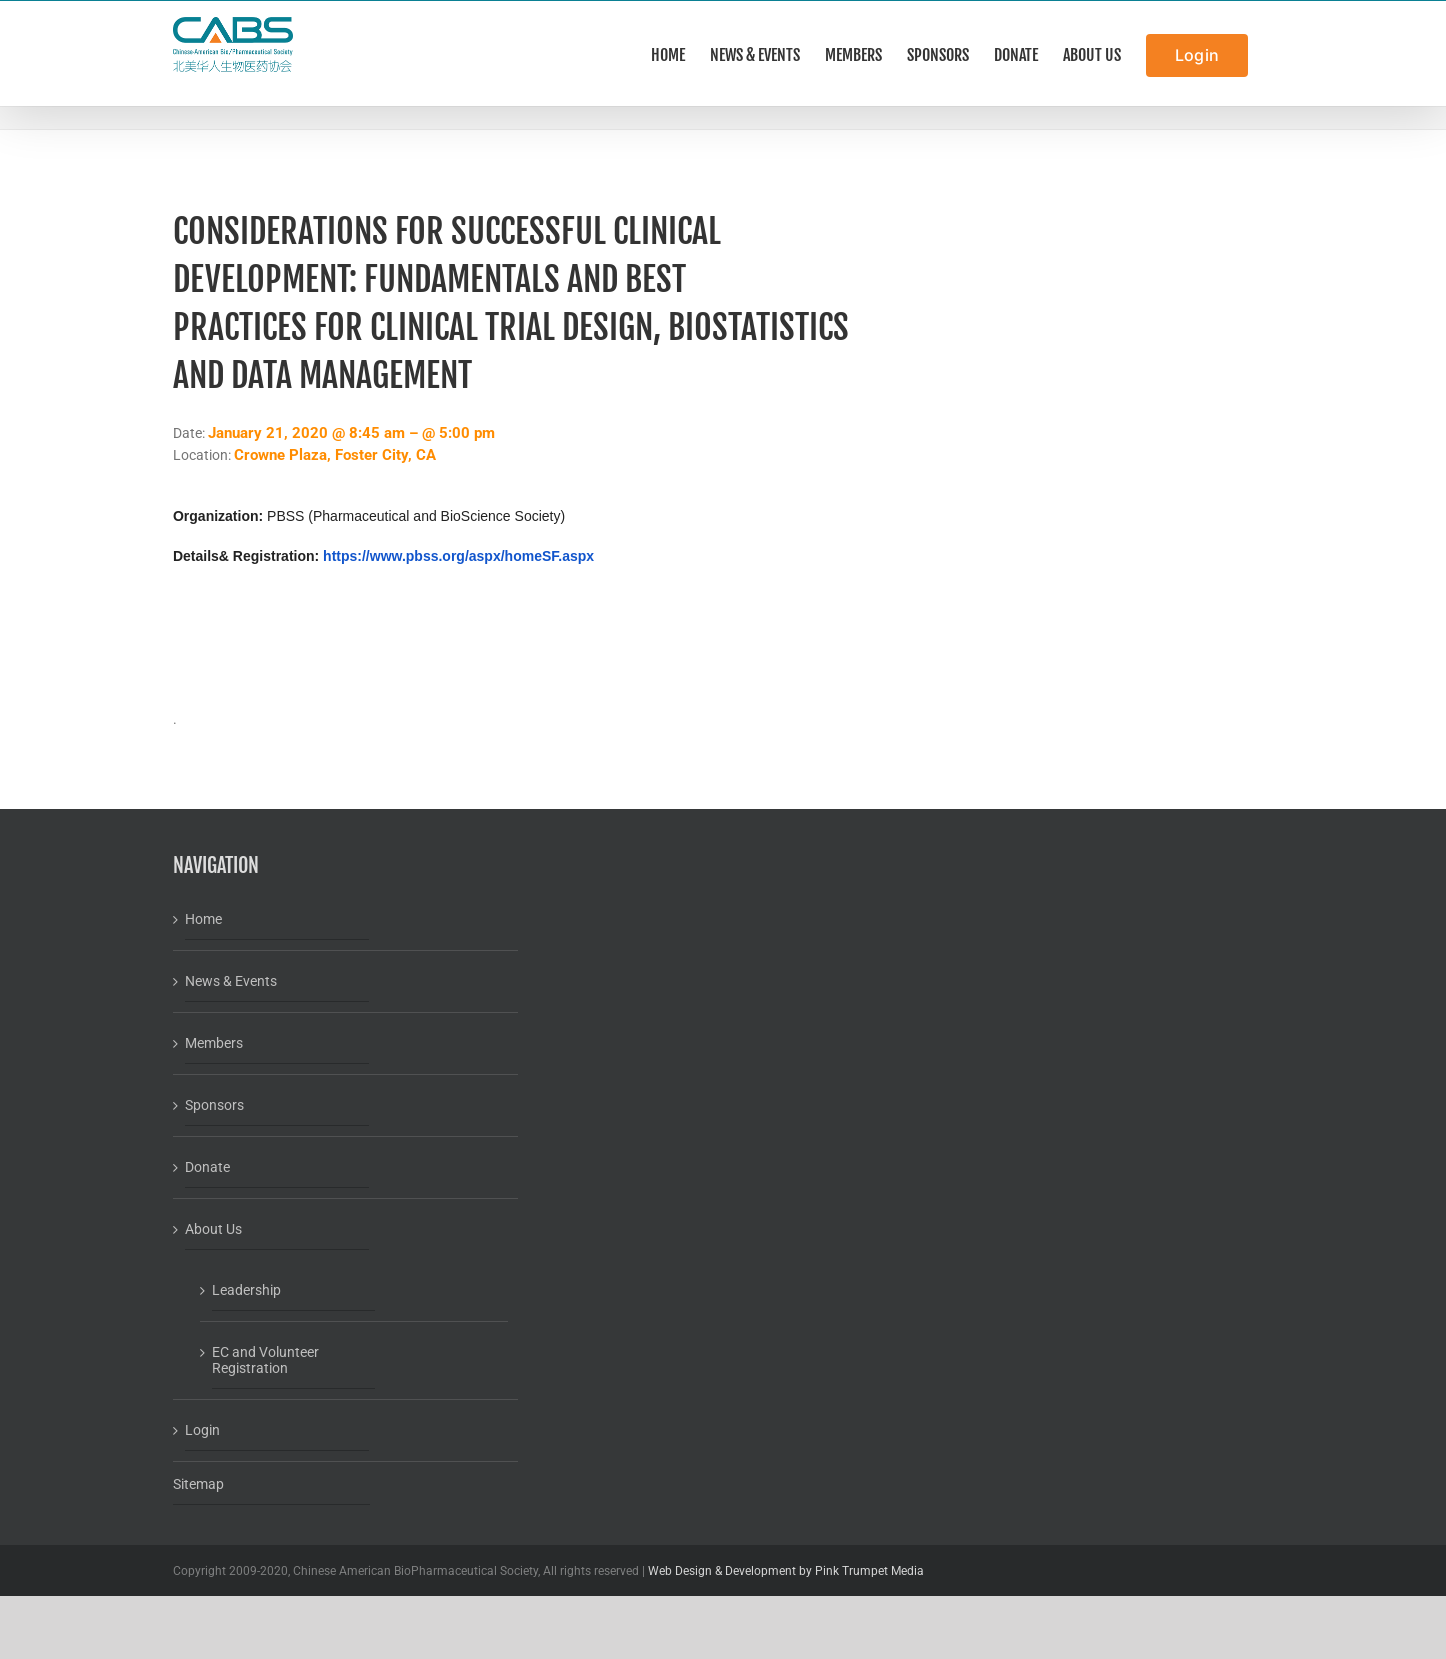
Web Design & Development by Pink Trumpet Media (786, 1571)
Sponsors (214, 1105)
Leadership (246, 1290)
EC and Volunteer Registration (265, 1360)
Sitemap (198, 1484)
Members (214, 1043)
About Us (213, 1229)
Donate (207, 1167)
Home (203, 919)
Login (202, 1430)
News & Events (231, 981)
